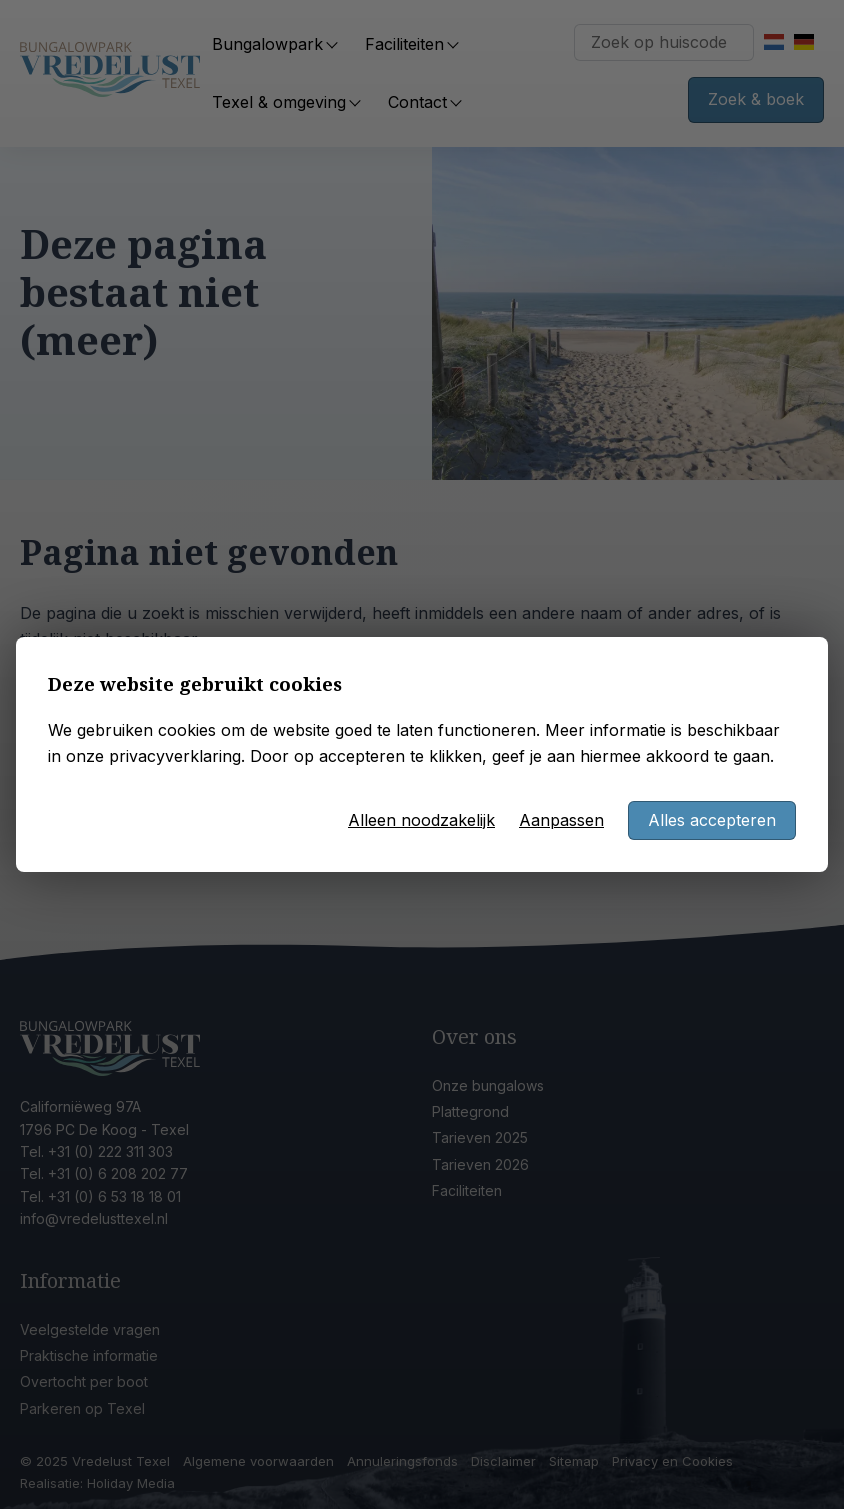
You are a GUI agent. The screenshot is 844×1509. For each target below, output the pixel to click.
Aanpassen (561, 820)
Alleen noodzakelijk (421, 820)
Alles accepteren (712, 820)
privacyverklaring (175, 756)
